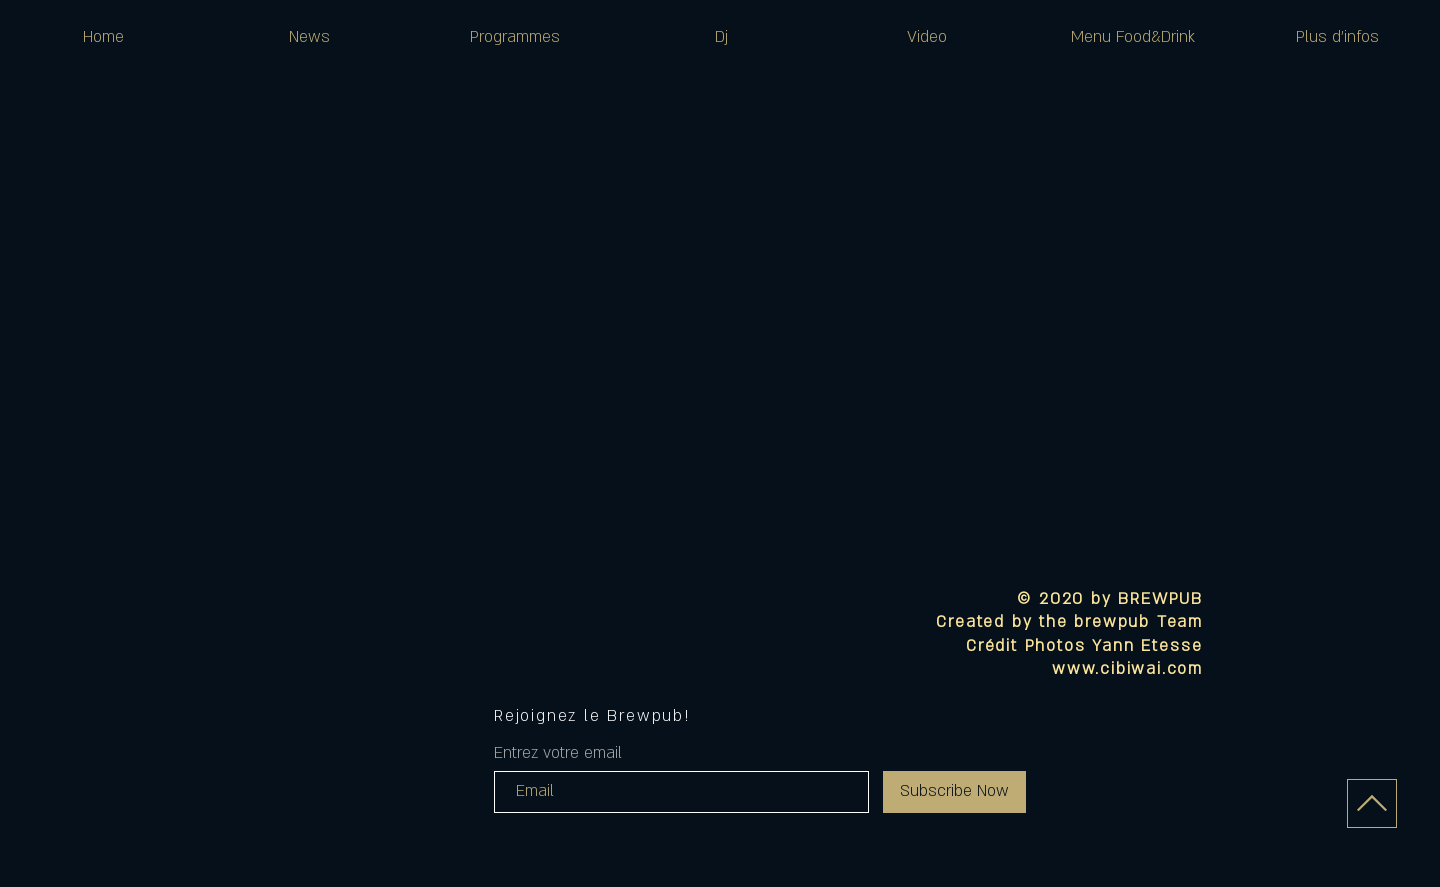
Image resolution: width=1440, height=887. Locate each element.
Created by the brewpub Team (1069, 622)
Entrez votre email (558, 753)
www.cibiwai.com (1127, 669)
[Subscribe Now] (954, 792)
